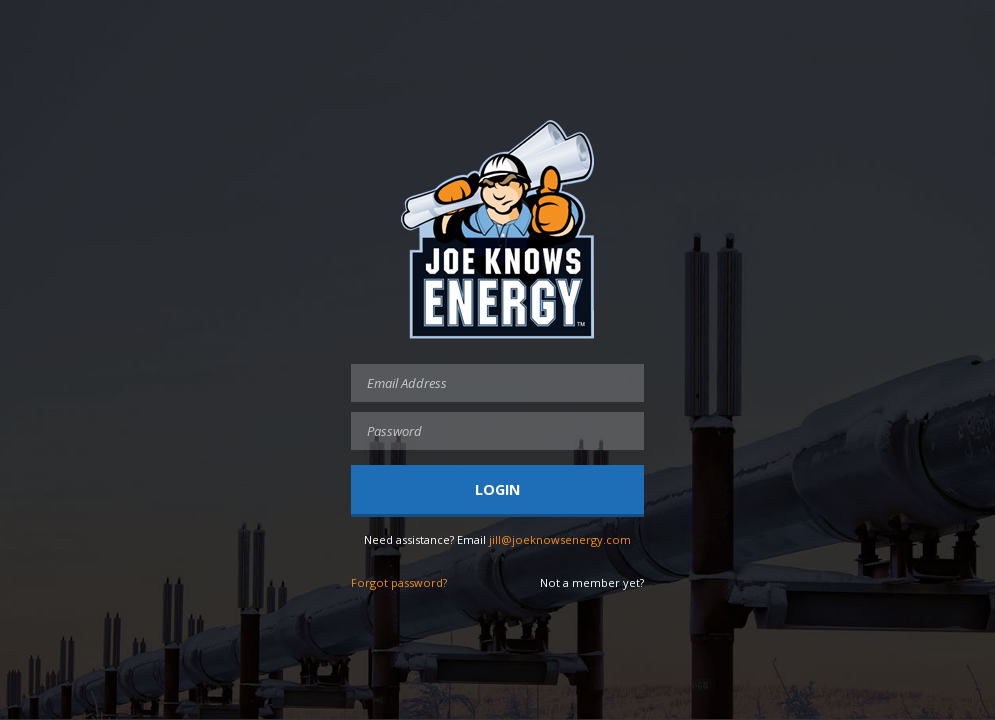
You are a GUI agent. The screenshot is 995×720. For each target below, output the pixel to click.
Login (497, 489)
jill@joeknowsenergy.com (560, 539)
